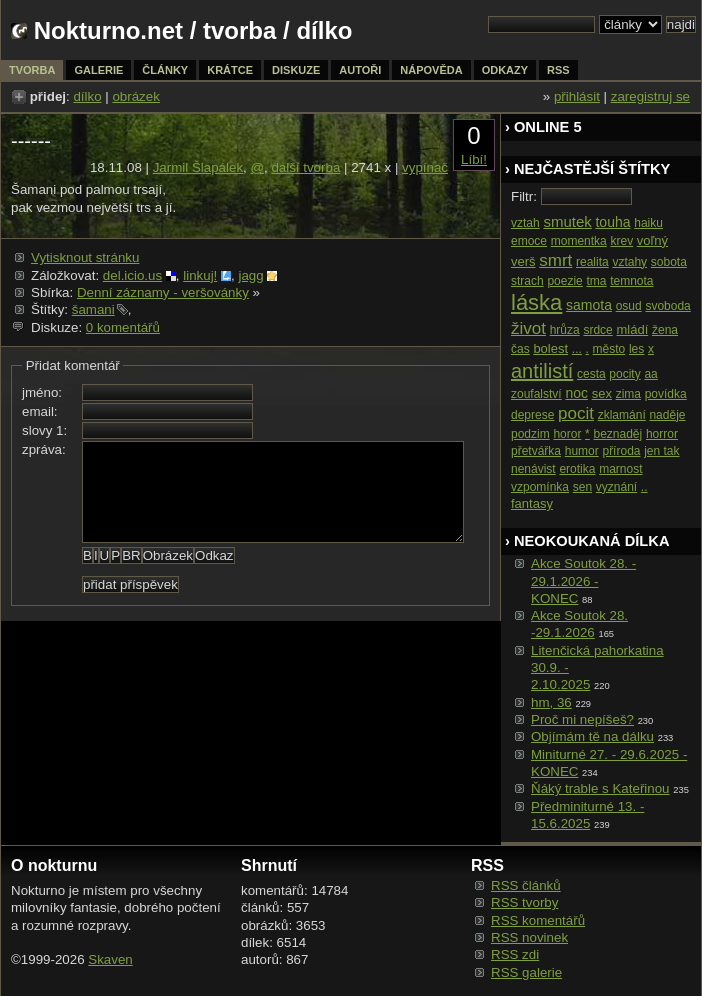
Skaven (110, 959)
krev (621, 241)
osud (629, 306)
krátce (230, 70)
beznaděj (617, 434)
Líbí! (474, 159)
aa (650, 374)
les (636, 349)
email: (40, 411)
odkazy (505, 70)
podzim (530, 434)
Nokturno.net (108, 30)
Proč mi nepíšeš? (582, 719)
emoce (529, 241)
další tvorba (305, 167)
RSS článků (526, 885)
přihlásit (577, 96)
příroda (621, 451)
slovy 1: (44, 430)
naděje (667, 415)
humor (582, 451)
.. (644, 487)
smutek (567, 221)
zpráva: (44, 449)
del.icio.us (132, 275)
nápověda (431, 70)
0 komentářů (123, 327)
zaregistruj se (650, 96)
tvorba (239, 30)
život (528, 328)
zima (628, 394)
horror (662, 434)
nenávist (533, 469)
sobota (669, 262)
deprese (532, 415)
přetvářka (536, 451)
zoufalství (536, 394)
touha (612, 222)
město (609, 349)
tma (596, 281)
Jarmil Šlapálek (198, 167)
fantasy (532, 503)
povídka (666, 394)
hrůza (565, 330)
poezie (564, 281)
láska (536, 302)
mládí (632, 329)
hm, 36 (551, 702)
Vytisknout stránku (85, 257)
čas (520, 349)
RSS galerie (526, 972)
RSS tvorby (524, 902)
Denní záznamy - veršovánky (163, 292)
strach (527, 281)
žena (665, 330)
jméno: (42, 392)
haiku (648, 223)
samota (589, 305)
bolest (550, 348)
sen (582, 487)
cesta (591, 374)
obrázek (135, 96)
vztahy (629, 262)
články (165, 70)
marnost (620, 469)
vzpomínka (540, 487)
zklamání (622, 415)
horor (567, 434)
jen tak (661, 451)
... (577, 349)
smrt (555, 260)
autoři (360, 70)
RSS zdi (515, 954)
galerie (98, 70)
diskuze (296, 70)
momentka (579, 241)
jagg (250, 275)
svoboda (667, 306)
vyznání (616, 487)
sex (602, 393)
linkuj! (200, 275)
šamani (93, 309)
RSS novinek (529, 937)
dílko (87, 96)
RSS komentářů (538, 920)
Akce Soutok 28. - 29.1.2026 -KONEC (583, 581)
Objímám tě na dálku (592, 736)
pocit (576, 413)
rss (558, 70)
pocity (624, 374)
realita (592, 262)
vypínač (425, 167)
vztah (525, 223)
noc (576, 393)
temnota (631, 281)
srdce (597, 330)
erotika (577, 469)
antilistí (542, 371)
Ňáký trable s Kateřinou (600, 788)
